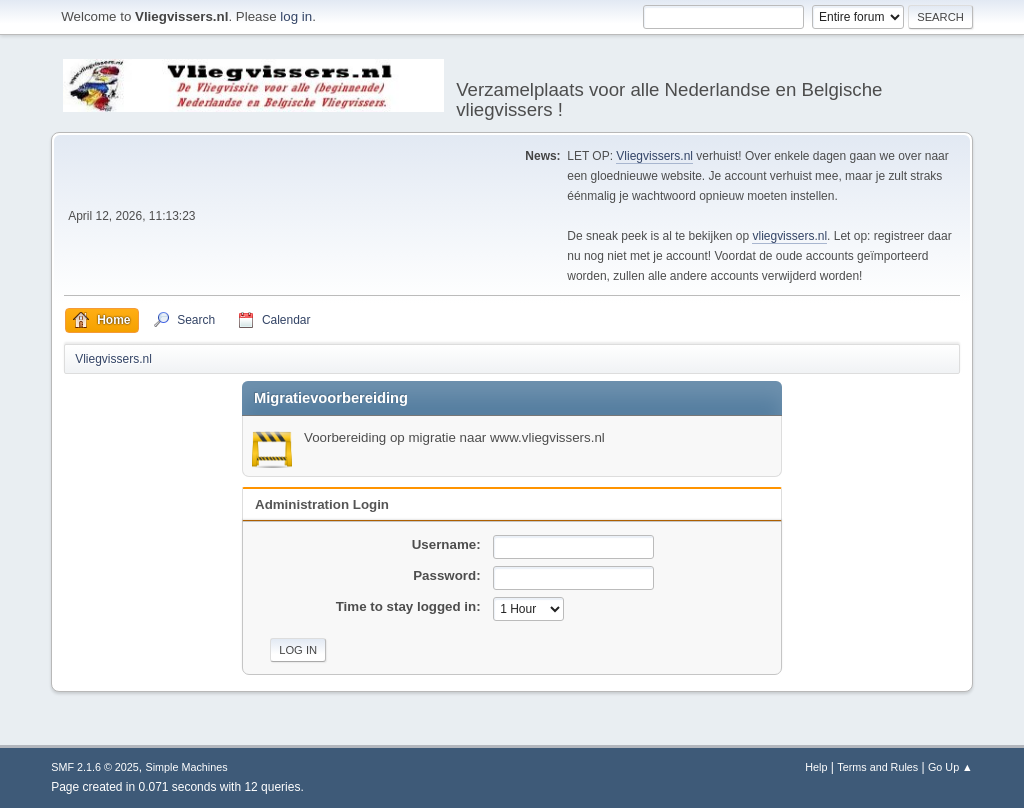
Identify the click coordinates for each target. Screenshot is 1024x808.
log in (296, 16)
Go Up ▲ (950, 767)
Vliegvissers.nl (654, 156)
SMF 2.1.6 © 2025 (95, 767)
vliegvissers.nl (789, 236)
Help (816, 767)
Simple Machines (187, 767)
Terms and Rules (877, 767)
